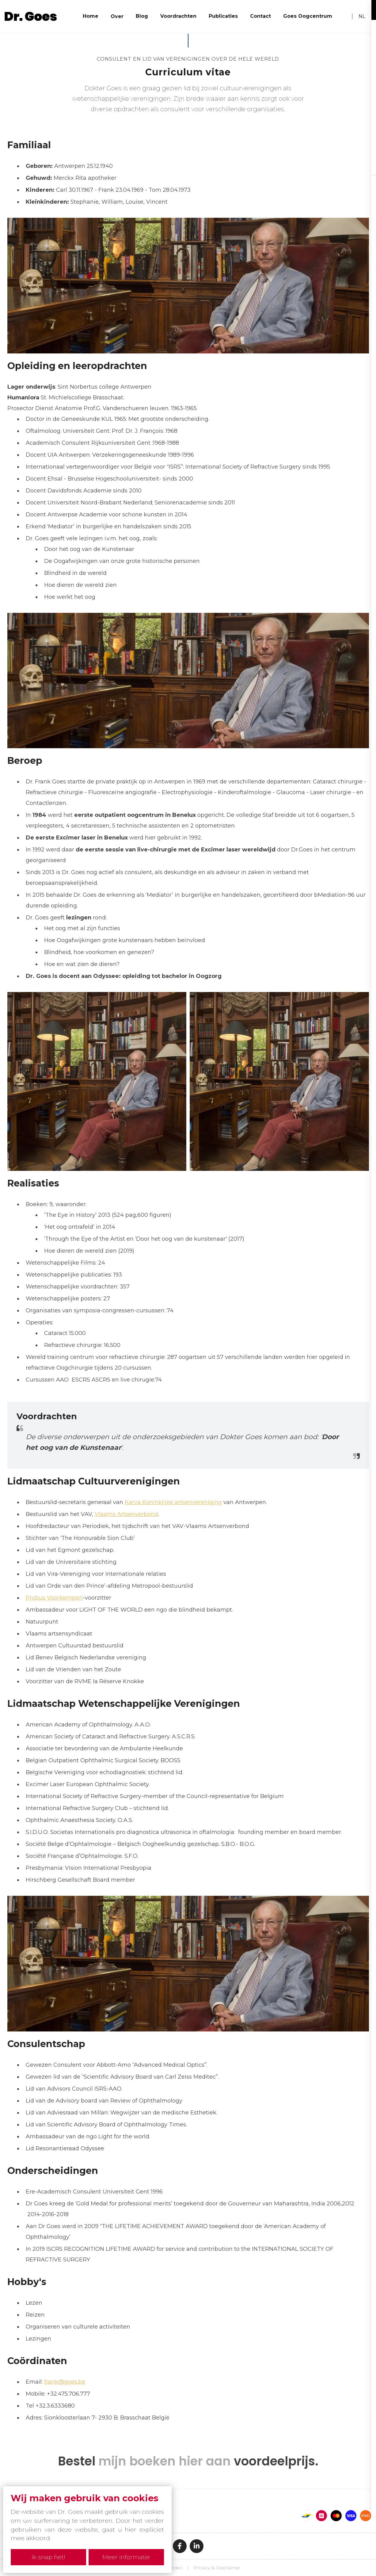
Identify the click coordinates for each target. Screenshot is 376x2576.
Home (90, 16)
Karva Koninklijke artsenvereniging (173, 1502)
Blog (142, 16)
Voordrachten (178, 16)
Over (117, 16)
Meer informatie (127, 2557)
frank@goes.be (64, 2381)
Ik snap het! (47, 2557)
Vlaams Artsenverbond (126, 1514)
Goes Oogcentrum (307, 16)
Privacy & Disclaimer (217, 2568)
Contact (260, 16)
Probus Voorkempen (54, 1597)
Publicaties (223, 16)
